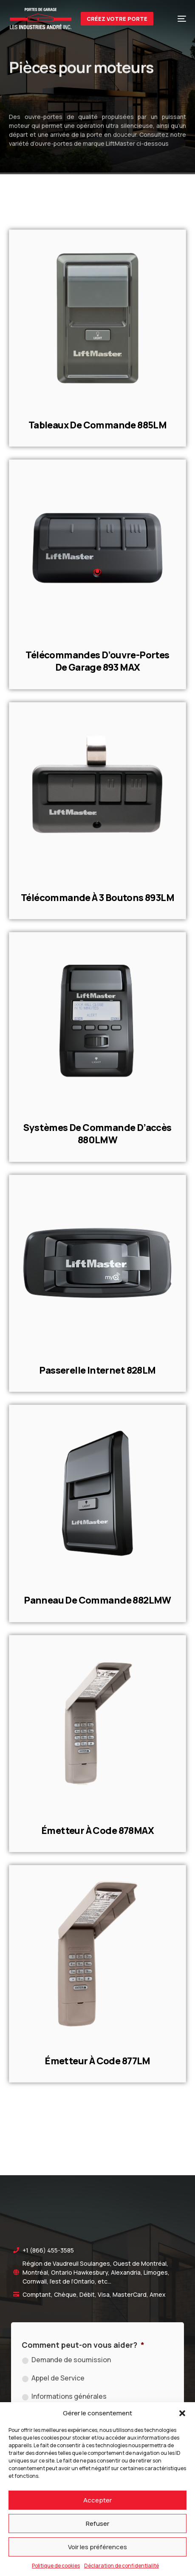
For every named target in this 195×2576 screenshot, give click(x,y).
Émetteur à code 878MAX (97, 1830)
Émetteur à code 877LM (97, 2061)
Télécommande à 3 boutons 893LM (97, 897)
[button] (182, 2413)
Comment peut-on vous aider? (83, 2345)
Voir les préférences (97, 2546)
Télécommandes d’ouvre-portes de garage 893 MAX (97, 661)
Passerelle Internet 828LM (97, 1370)
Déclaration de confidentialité (121, 2565)
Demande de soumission (71, 2359)
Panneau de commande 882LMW (97, 1600)
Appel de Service (58, 2378)
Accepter (97, 2500)
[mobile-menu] (175, 18)
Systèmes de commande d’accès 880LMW (97, 1133)
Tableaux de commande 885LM (97, 425)
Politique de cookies (56, 2565)
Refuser (97, 2523)
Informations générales (69, 2396)
